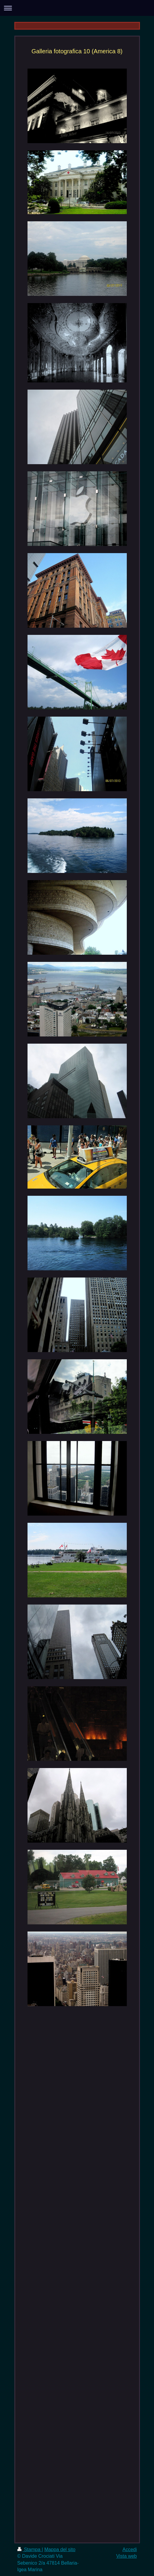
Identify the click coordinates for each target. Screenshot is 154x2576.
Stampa (29, 2549)
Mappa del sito (59, 2549)
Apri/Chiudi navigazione (77, 7)
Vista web (126, 2556)
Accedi (129, 2549)
